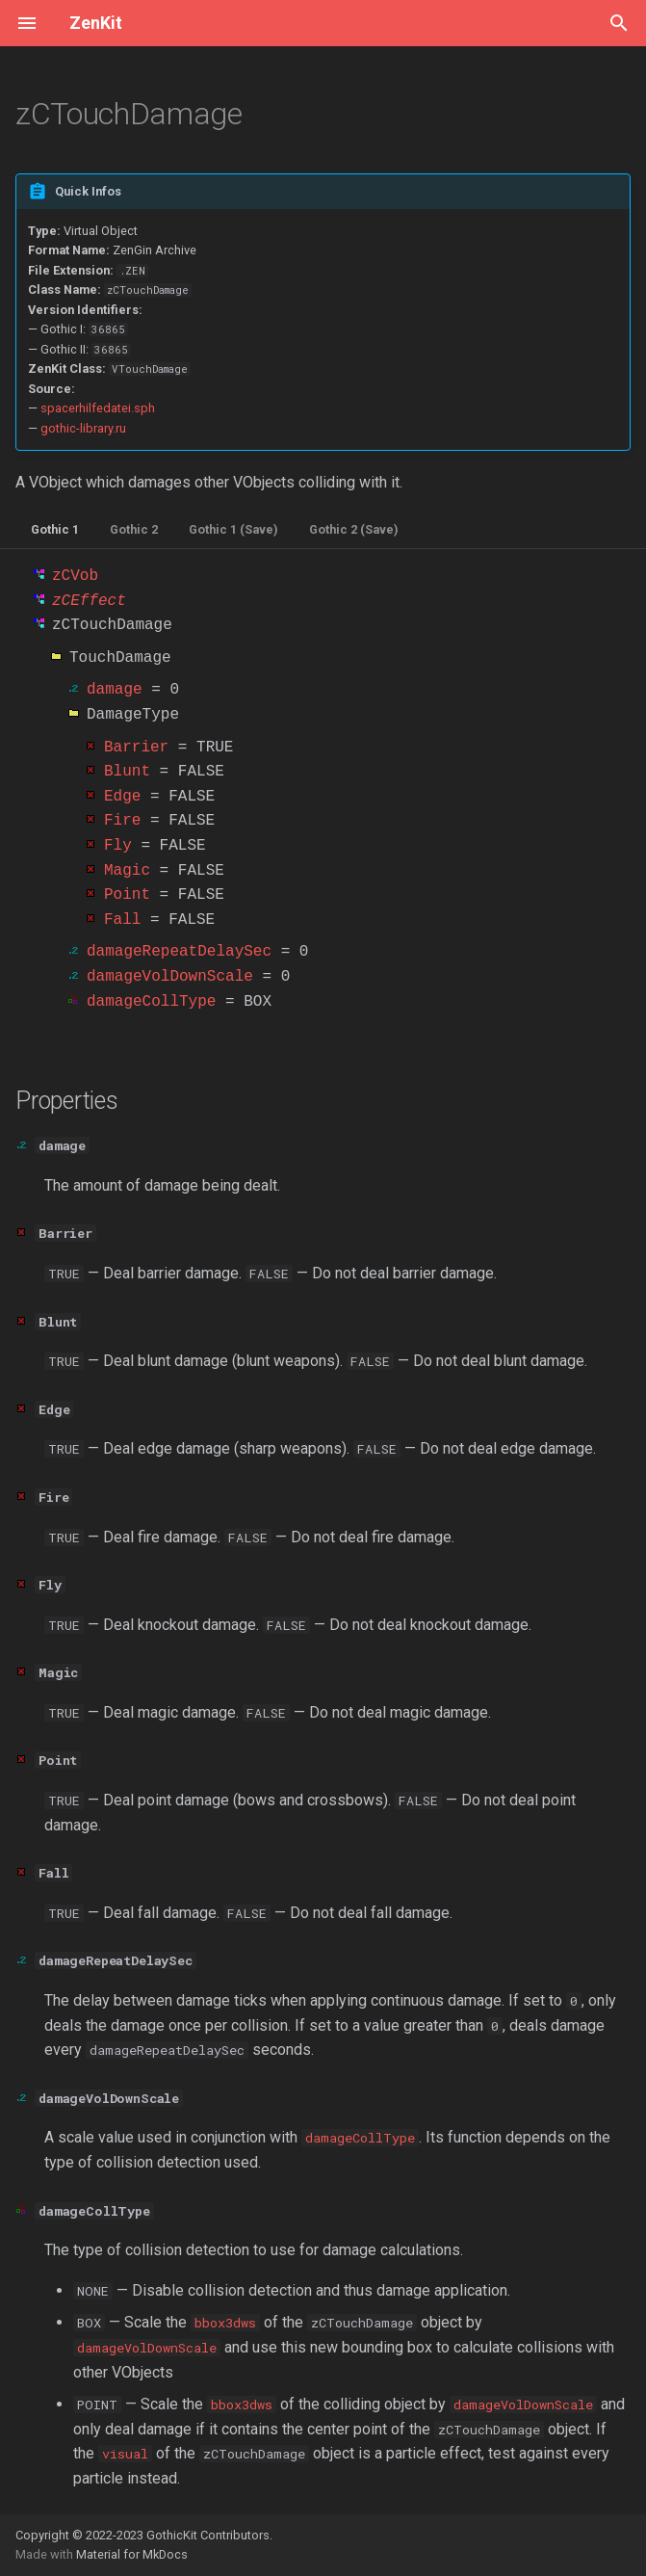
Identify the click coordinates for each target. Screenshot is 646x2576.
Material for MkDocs (132, 2554)
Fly (118, 845)
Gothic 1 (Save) (233, 529)
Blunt (127, 771)
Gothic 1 (55, 529)
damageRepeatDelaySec (179, 951)
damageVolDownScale (170, 976)
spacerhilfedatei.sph (97, 408)
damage (114, 689)
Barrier (136, 747)
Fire (122, 820)
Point (127, 895)
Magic (127, 870)
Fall (122, 920)
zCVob (75, 576)
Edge (122, 796)
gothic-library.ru (83, 428)
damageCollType (151, 1001)
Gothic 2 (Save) (354, 529)
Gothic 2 (134, 529)
